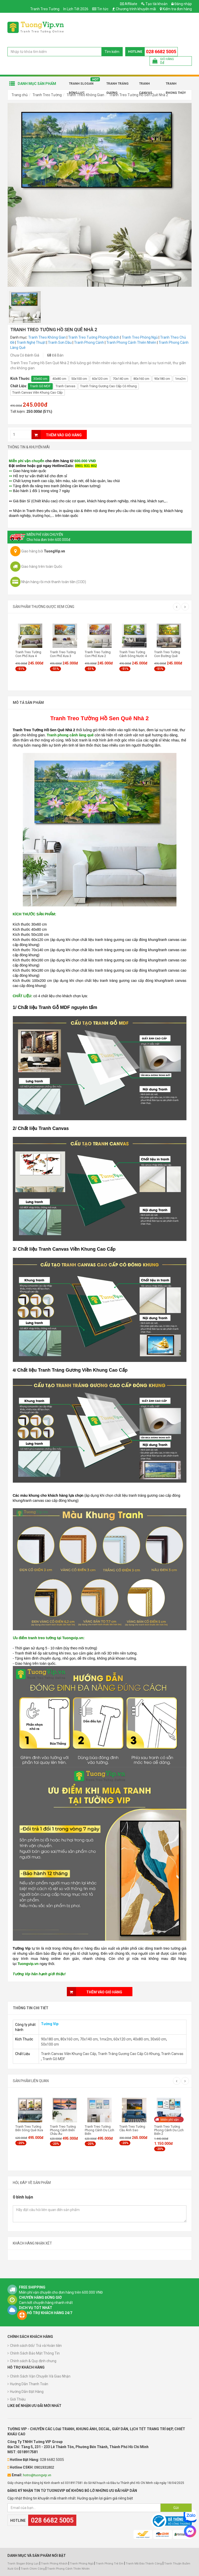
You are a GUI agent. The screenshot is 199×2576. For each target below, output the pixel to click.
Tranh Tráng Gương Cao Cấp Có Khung (108, 386)
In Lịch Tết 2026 (75, 9)
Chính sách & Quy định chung (33, 2361)
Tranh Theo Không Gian (85, 95)
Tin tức (102, 9)
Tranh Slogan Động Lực (81, 85)
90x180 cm (162, 379)
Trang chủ (20, 95)
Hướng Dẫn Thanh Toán (29, 2384)
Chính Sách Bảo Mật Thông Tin (35, 2353)
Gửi (176, 2508)
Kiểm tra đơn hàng (177, 9)
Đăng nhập (181, 4)
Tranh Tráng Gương (117, 85)
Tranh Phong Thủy (176, 85)
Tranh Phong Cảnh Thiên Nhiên (131, 342)
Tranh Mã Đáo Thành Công (144, 2563)
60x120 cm (100, 379)
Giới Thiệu (18, 2399)
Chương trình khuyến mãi (136, 9)
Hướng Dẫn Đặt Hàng (27, 2392)
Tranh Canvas (145, 85)
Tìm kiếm (111, 52)
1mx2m (180, 379)
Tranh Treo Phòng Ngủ (140, 337)
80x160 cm (141, 379)
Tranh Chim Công (33, 2568)
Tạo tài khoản (154, 4)
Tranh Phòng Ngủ (81, 2563)
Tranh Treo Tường (44, 9)
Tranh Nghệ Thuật (31, 342)
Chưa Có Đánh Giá (24, 355)
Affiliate (128, 4)
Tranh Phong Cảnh (89, 342)
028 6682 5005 (161, 51)
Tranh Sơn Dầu (60, 342)
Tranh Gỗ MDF (40, 386)
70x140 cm (121, 379)
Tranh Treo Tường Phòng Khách (93, 337)
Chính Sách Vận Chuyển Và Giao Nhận (40, 2376)
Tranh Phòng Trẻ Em (109, 2563)
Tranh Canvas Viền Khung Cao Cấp (37, 392)
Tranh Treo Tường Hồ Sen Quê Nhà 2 (138, 95)
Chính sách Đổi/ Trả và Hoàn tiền (36, 2346)
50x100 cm (79, 379)
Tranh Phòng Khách (54, 2563)
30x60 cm (40, 379)
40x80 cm (59, 379)
